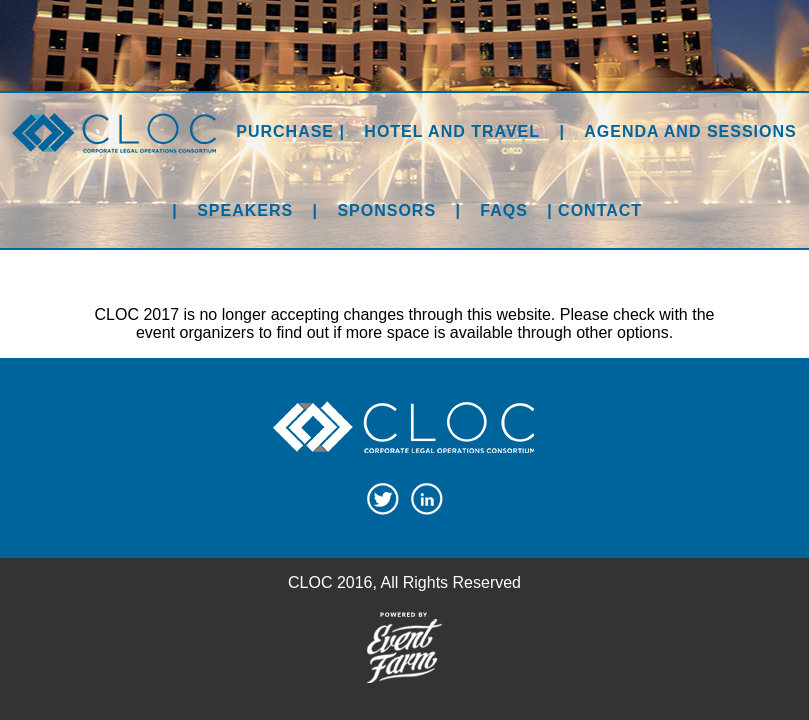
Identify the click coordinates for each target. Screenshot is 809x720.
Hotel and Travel (452, 131)
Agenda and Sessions (690, 131)
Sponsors (386, 210)
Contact (600, 210)
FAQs (504, 210)
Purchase (285, 131)
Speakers (245, 210)
